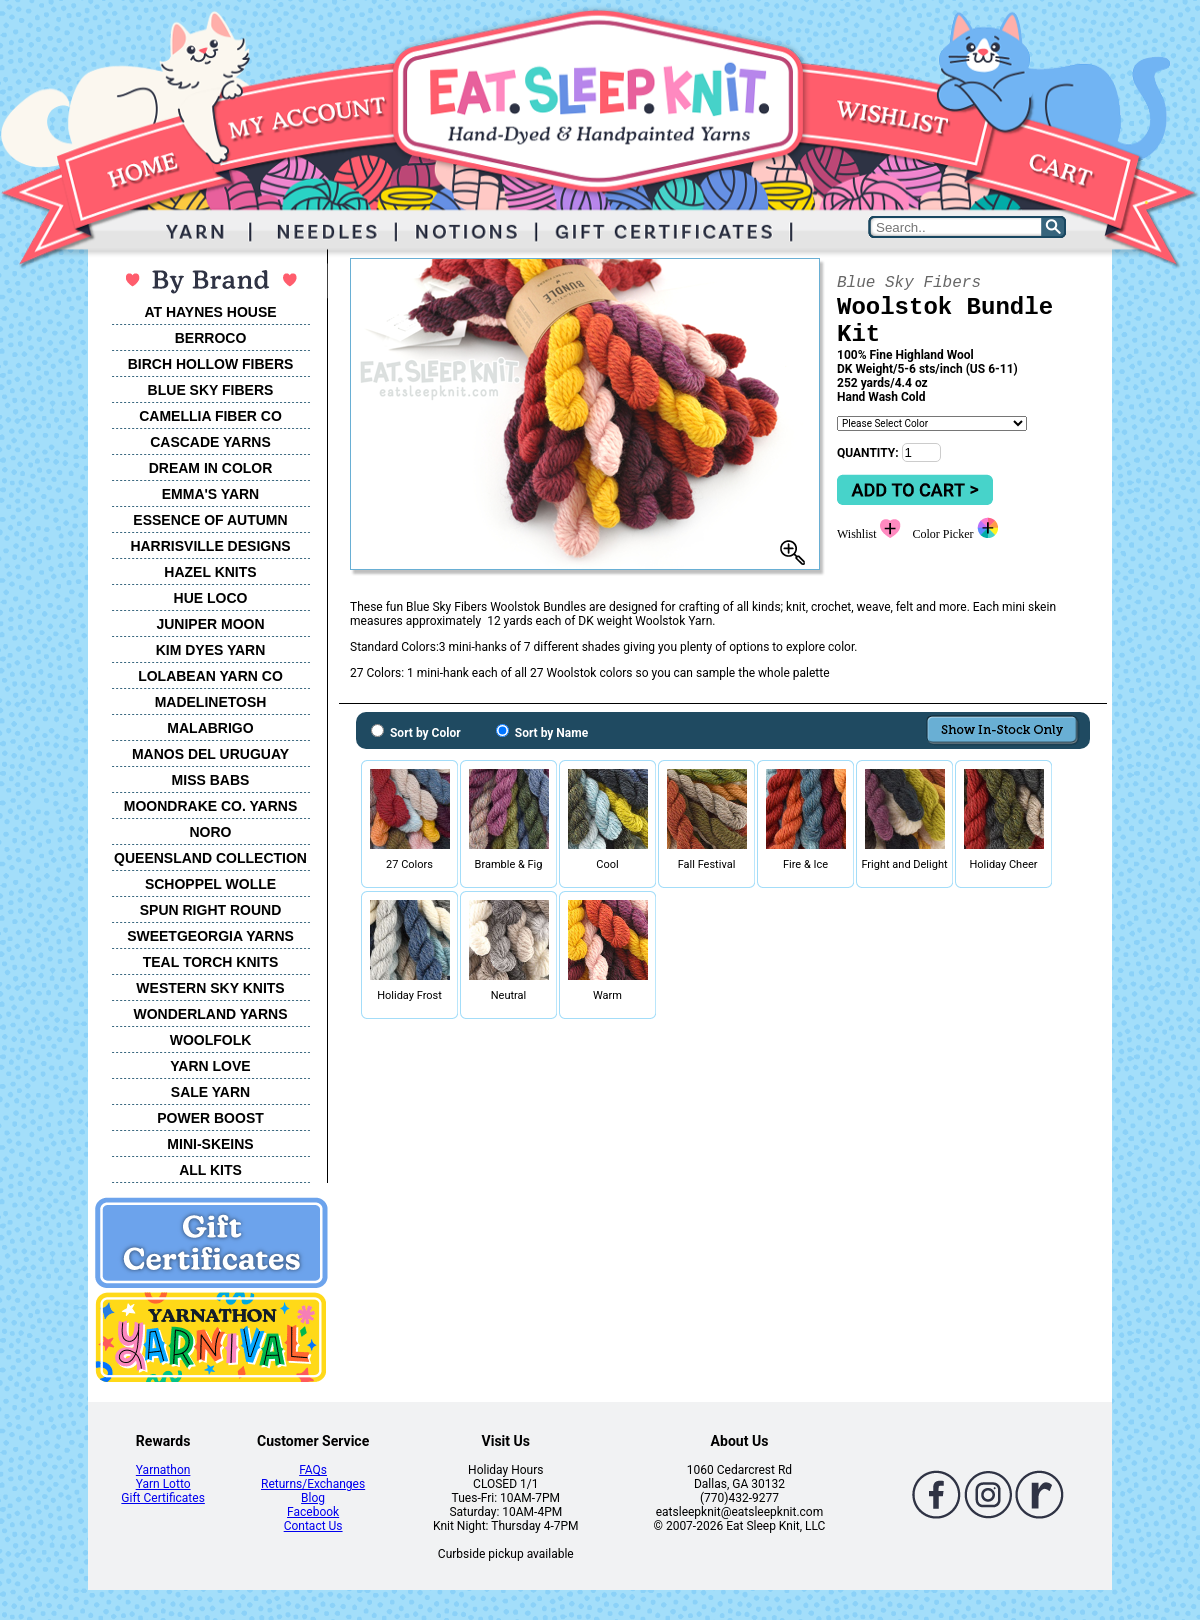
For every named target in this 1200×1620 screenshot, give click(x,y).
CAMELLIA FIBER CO (210, 416)
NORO (211, 832)
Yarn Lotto (163, 1484)
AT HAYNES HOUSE (210, 312)
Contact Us (313, 1526)
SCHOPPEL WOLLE (210, 884)
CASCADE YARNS (210, 442)
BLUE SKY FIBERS (211, 390)
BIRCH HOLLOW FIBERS (211, 364)
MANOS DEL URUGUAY (210, 754)
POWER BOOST (210, 1118)
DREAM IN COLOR (211, 468)
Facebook (313, 1512)
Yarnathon (163, 1470)
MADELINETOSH (211, 702)
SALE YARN (210, 1092)
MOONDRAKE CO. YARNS (210, 806)
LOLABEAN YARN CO (210, 676)
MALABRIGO (210, 728)
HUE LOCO (211, 598)
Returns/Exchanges (313, 1484)
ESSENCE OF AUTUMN (210, 520)
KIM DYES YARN (211, 650)
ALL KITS (210, 1170)
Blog (313, 1498)
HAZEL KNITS (210, 572)
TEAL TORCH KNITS (211, 962)
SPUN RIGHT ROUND (211, 910)
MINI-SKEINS (210, 1144)
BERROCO (211, 338)
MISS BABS (211, 780)
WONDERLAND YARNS (210, 1014)
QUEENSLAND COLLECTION (210, 858)
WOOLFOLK (211, 1040)
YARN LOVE (210, 1066)
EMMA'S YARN (210, 494)
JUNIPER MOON (210, 624)
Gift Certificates (162, 1498)
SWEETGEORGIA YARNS (210, 936)
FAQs (313, 1470)
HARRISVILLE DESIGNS (210, 546)
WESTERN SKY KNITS (210, 988)
